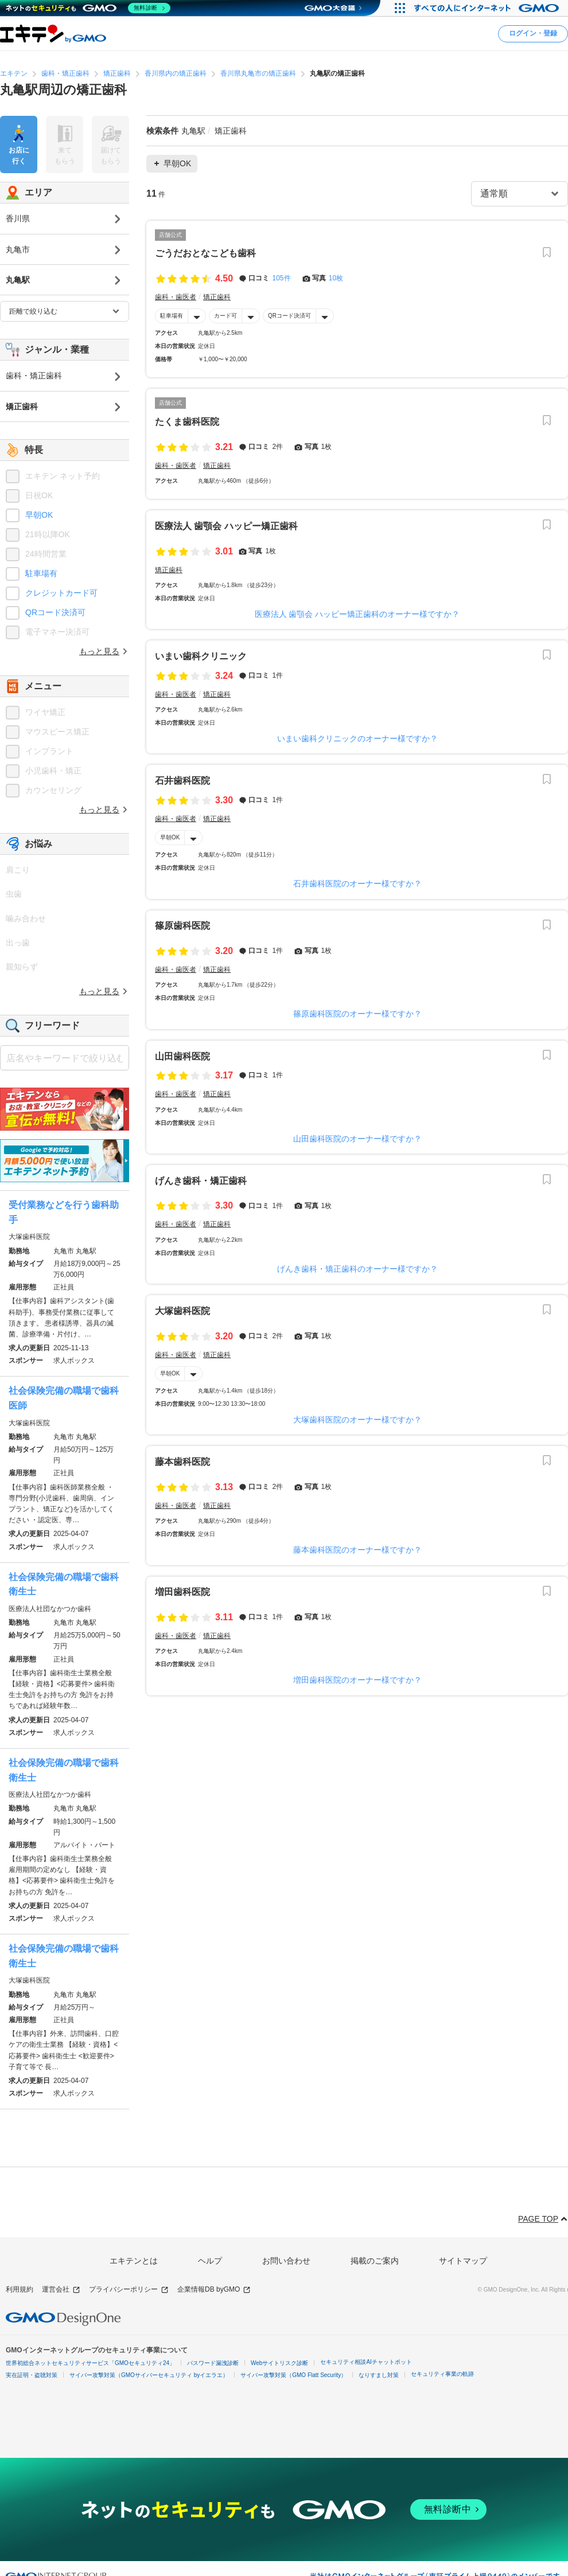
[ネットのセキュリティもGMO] (88, 8)
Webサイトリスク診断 (279, 2363)
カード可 (225, 315)
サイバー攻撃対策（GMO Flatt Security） (293, 2375)
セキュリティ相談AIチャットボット (365, 2362)
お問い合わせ (286, 2260)
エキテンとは (134, 2260)
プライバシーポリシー (129, 2289)
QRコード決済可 (289, 315)
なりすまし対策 (379, 2375)
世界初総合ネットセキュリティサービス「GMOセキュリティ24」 (90, 2363)
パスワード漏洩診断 (213, 2363)
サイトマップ (463, 2260)
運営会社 (61, 2289)
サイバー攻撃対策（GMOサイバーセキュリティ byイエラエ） (148, 2375)
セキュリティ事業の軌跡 (442, 2374)
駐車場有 (171, 315)
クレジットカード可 (61, 592)
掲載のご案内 (375, 2260)
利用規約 (19, 2289)
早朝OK (170, 837)
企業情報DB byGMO (214, 2289)
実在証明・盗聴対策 (31, 2375)
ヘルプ (210, 2260)
